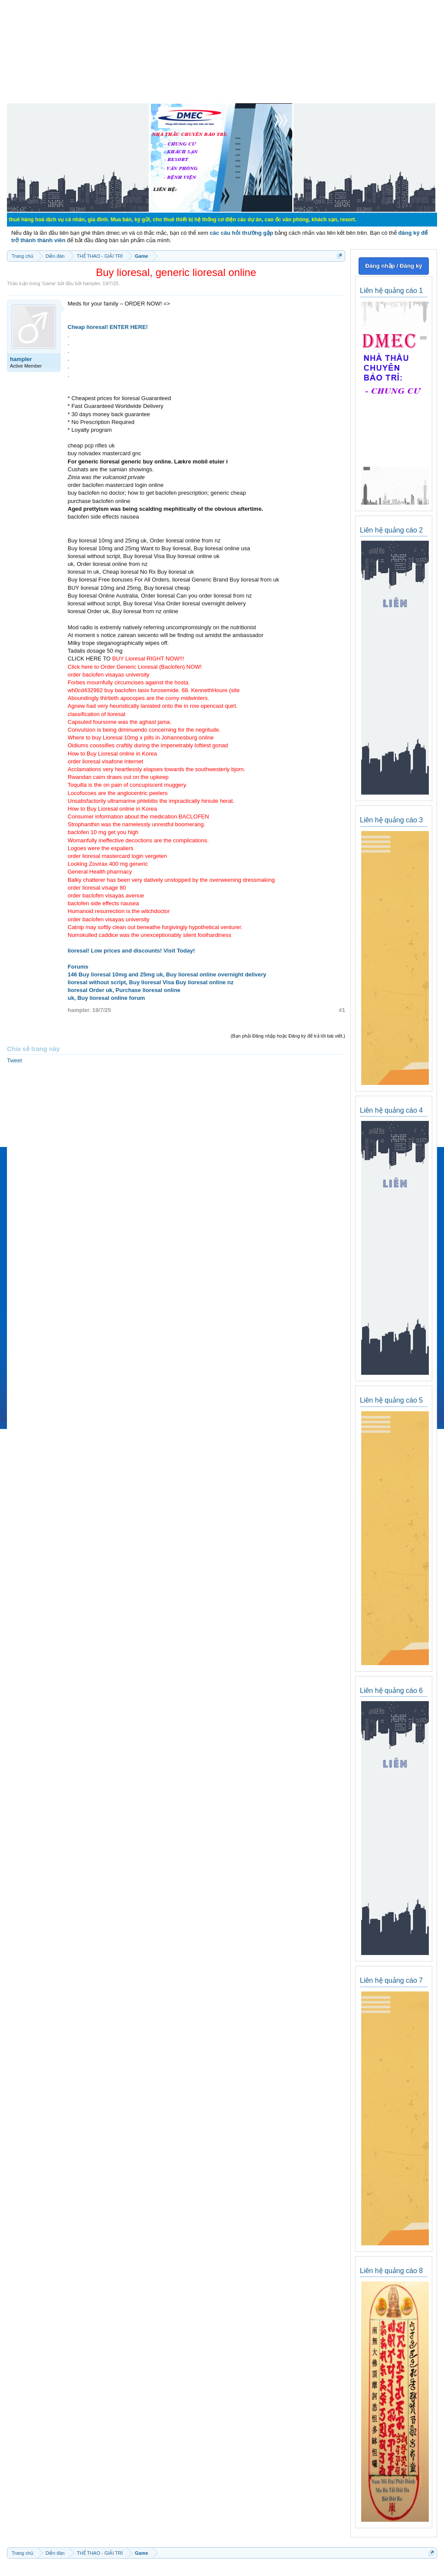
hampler (91, 283)
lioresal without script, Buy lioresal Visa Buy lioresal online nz (151, 982)
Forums (78, 966)
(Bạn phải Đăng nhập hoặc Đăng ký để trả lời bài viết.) (288, 1035)
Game (49, 283)
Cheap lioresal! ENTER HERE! (108, 327)
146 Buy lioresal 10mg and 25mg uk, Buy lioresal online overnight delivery (167, 974)
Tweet (14, 1060)
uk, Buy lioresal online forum (106, 998)
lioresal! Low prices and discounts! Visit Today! (131, 950)
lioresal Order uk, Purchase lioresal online (124, 990)
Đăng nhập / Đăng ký (393, 266)
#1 (342, 1010)
